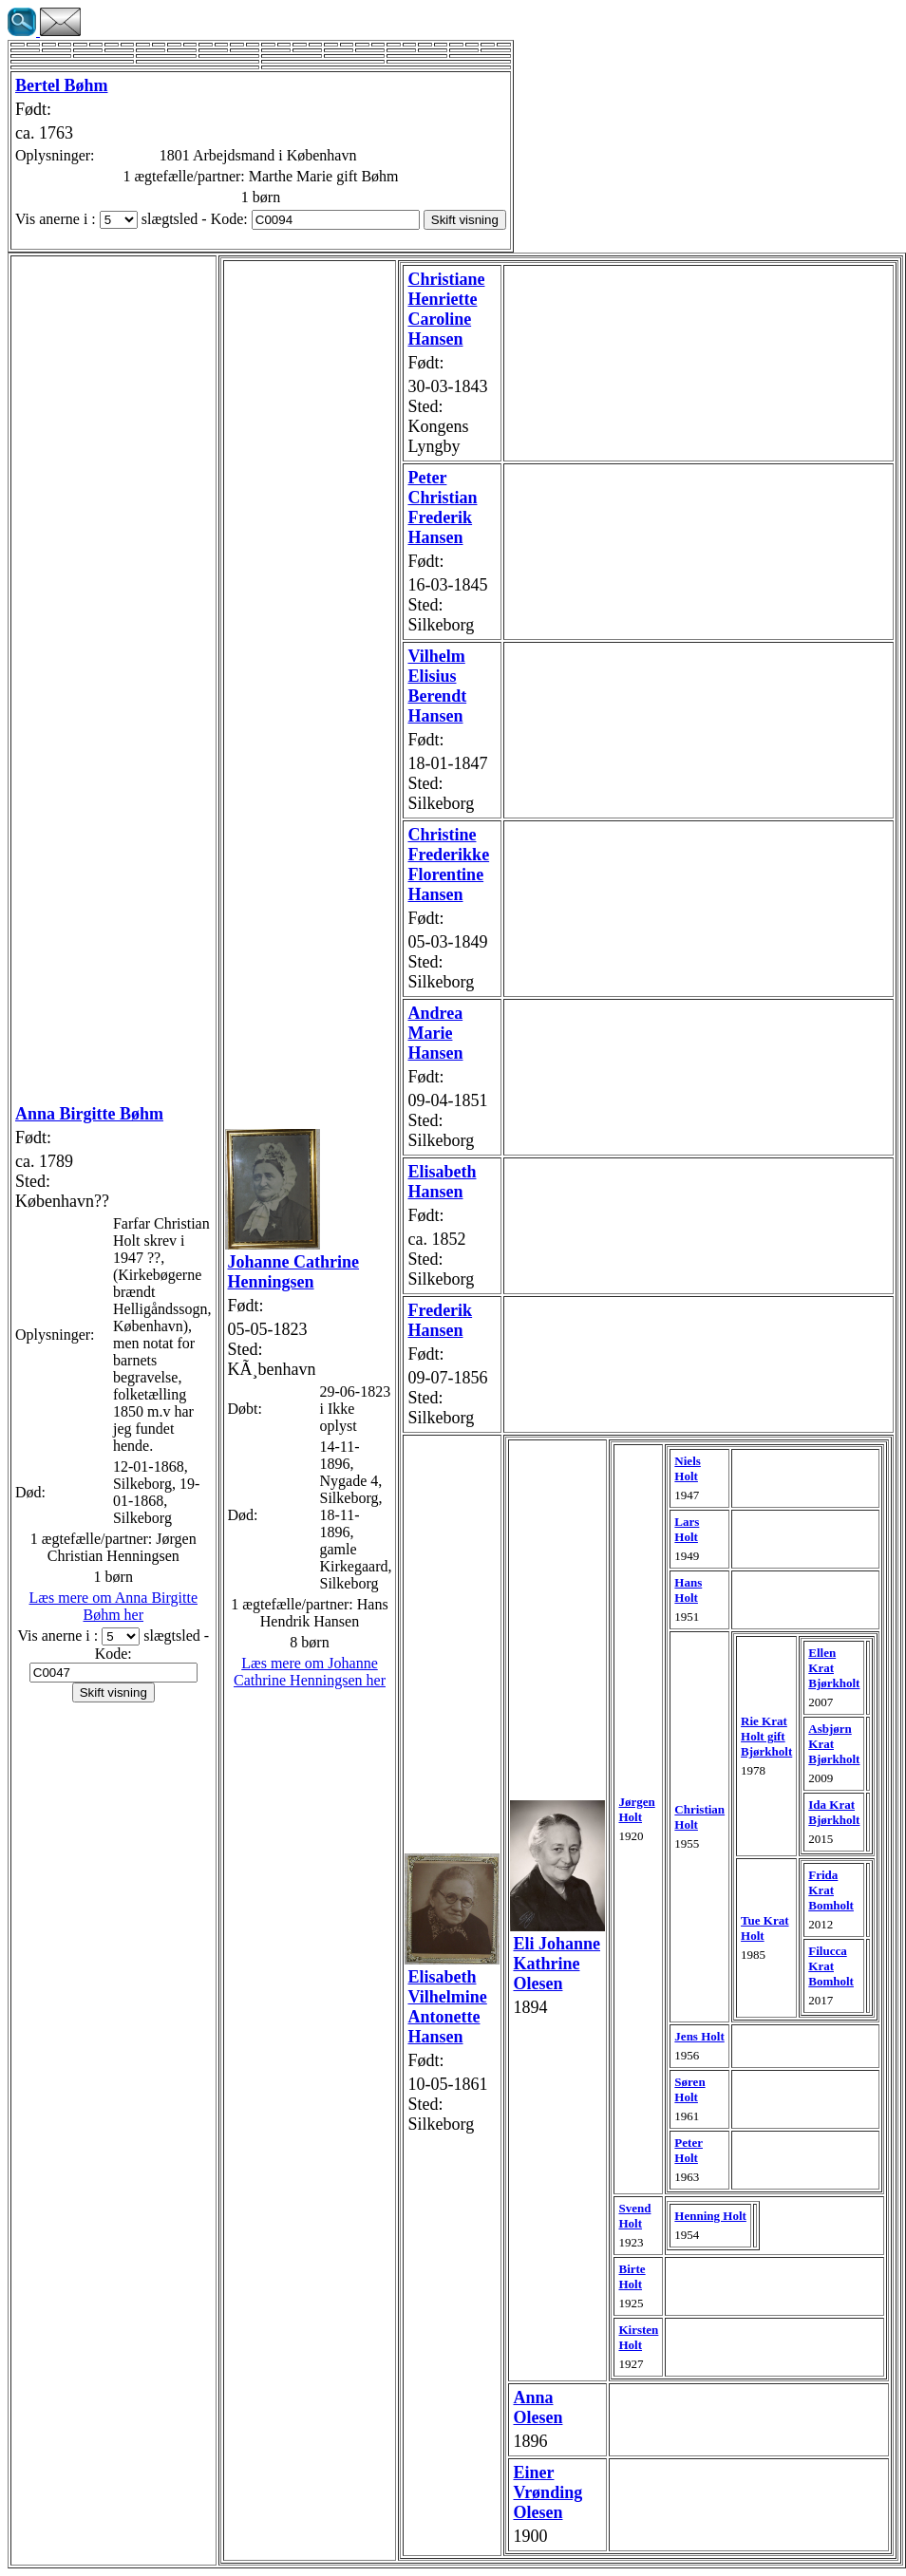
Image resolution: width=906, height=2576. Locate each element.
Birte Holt (631, 2276)
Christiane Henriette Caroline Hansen (445, 309)
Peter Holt (688, 2150)
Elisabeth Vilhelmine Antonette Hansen (446, 2006)
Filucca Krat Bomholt (831, 1966)
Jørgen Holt (636, 1809)
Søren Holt (689, 2089)
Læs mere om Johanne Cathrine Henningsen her (310, 1671)
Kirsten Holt (638, 2337)
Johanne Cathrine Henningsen (294, 1271)
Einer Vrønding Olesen (547, 2492)
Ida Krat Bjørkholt (833, 1812)
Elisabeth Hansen (441, 1181)
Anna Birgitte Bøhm (89, 1113)
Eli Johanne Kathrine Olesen (556, 1963)
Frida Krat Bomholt (831, 1890)
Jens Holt (699, 2036)
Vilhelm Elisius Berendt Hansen (436, 686)
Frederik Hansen (439, 1320)
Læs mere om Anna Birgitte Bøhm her (113, 1606)
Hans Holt (688, 1590)
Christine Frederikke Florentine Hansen (448, 864)
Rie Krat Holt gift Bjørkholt (766, 1736)
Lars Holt (686, 1529)
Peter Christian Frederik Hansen (442, 507)
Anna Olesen (537, 2407)
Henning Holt (710, 2216)
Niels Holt (687, 1468)
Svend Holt (634, 2215)
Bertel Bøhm (61, 85)
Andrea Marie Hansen (434, 1033)
